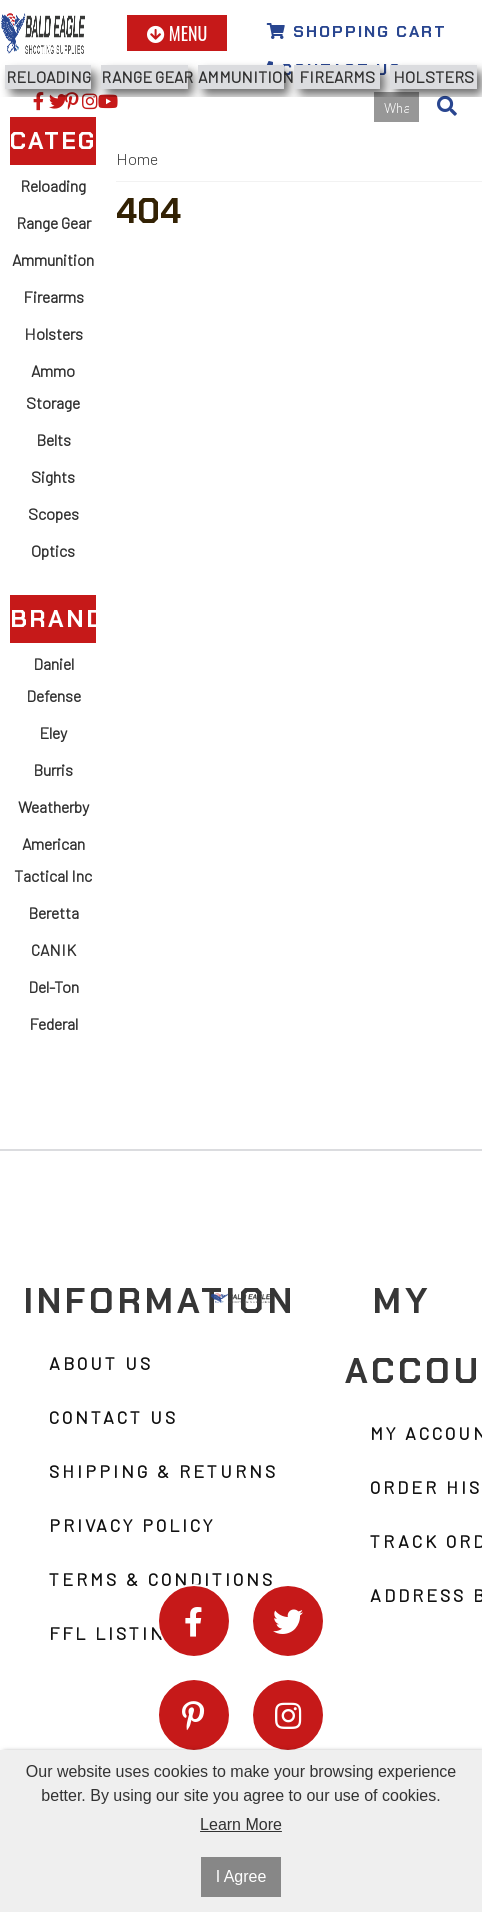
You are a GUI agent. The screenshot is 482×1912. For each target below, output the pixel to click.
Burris (53, 769)
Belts (53, 439)
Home (137, 158)
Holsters (433, 76)
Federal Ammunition (53, 1039)
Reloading (48, 76)
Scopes (53, 513)
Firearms (337, 76)
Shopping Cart (357, 31)
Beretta (53, 912)
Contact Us (113, 1417)
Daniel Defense (53, 679)
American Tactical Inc (53, 859)
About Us (101, 1363)
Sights (53, 476)
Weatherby (53, 806)
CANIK (53, 949)
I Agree (241, 1876)
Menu (177, 33)
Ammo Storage (53, 386)
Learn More (241, 1824)
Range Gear (144, 76)
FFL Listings (120, 1633)
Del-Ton (53, 986)
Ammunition (241, 76)
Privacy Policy (132, 1525)
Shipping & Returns (163, 1471)
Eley (53, 732)
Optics (53, 550)
